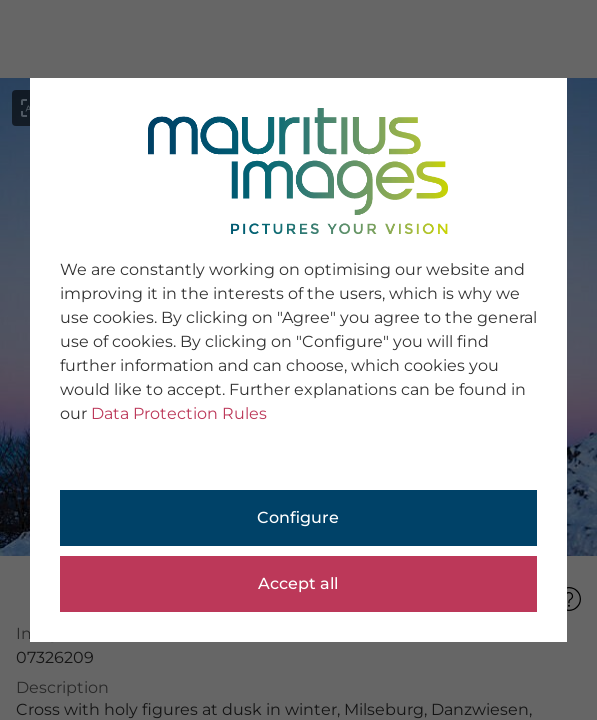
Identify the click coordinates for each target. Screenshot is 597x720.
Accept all (298, 583)
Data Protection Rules (179, 413)
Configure (298, 517)
